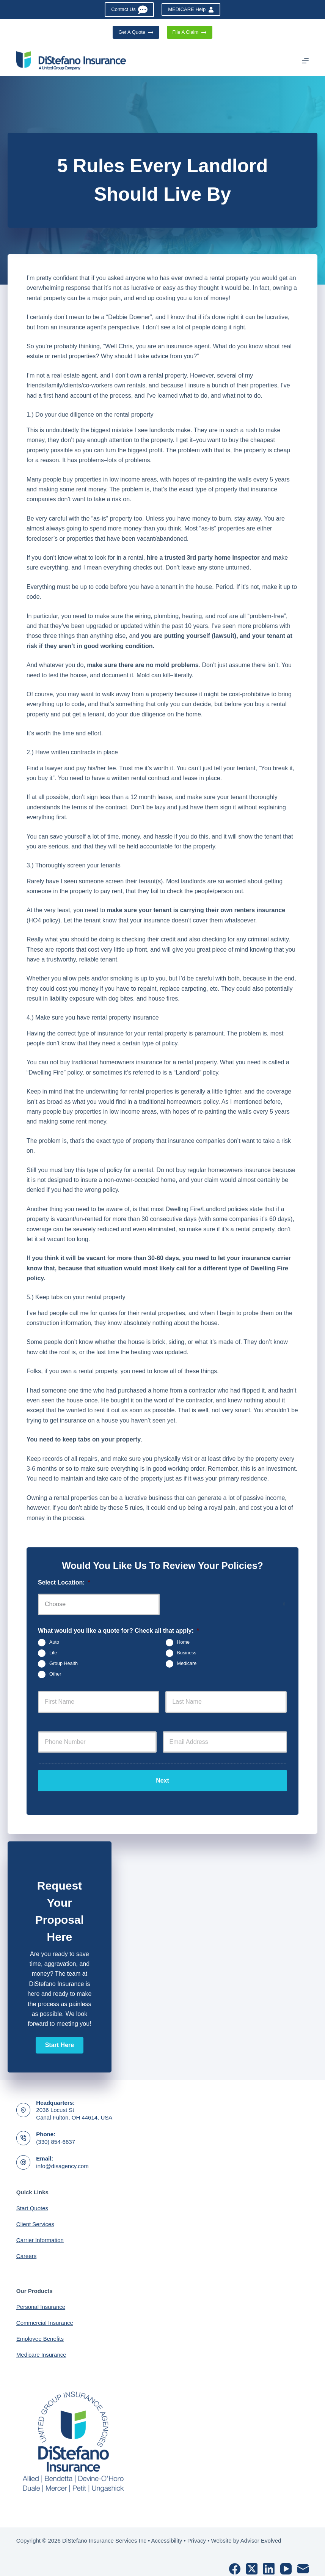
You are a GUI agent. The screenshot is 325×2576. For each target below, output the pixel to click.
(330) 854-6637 (55, 2134)
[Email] (303, 2561)
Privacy (196, 2532)
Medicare (187, 1663)
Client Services (35, 2216)
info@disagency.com (62, 2158)
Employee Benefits (40, 2330)
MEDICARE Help (191, 9)
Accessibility (166, 2532)
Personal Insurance (40, 2299)
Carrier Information (40, 2232)
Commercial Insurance (44, 2315)
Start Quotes (32, 2200)
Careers (26, 2248)
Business (186, 1652)
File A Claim (190, 32)
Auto (54, 1642)
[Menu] (305, 60)
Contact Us (129, 9)
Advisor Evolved (260, 2532)
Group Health (63, 1663)
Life (53, 1652)
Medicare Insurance (41, 2346)
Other (55, 1674)
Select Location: (64, 1582)
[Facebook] (234, 2561)
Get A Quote (135, 32)
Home (183, 1642)
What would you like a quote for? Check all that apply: (118, 1630)
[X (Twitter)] (251, 2561)
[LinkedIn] (269, 2561)
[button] (59, 2036)
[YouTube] (286, 2561)
